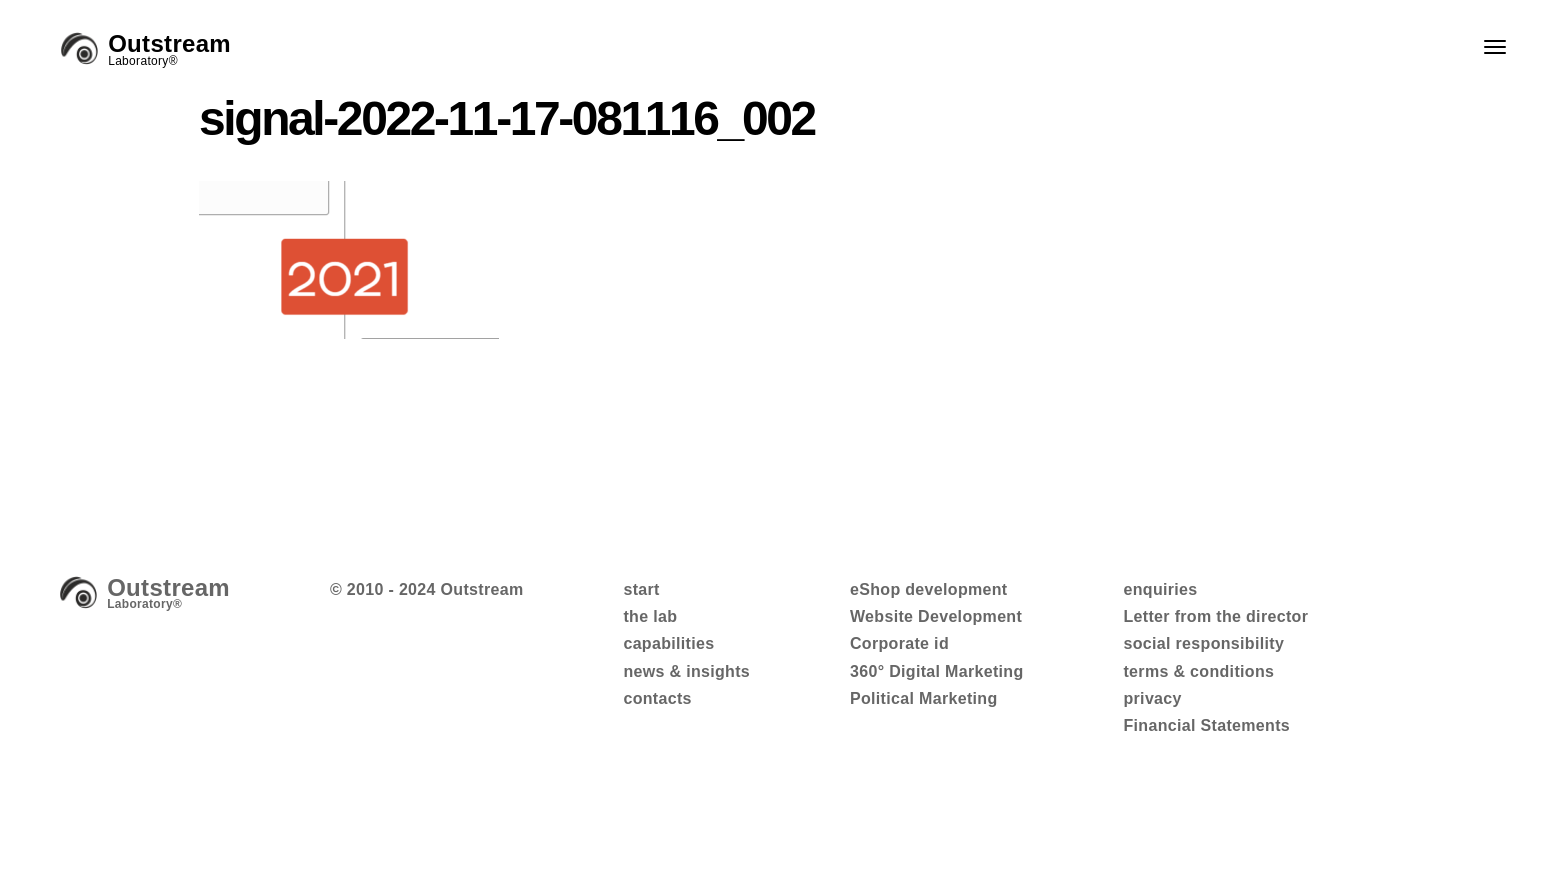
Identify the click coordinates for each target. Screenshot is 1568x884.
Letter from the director (1215, 616)
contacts (657, 698)
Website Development (936, 616)
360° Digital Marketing (937, 671)
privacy (1152, 698)
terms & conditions (1198, 671)
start (641, 589)
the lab (650, 616)
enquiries (1160, 589)
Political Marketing (924, 698)
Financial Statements (1206, 725)
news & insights (686, 671)
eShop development (929, 589)
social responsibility (1203, 643)
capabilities (668, 643)
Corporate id (899, 643)
